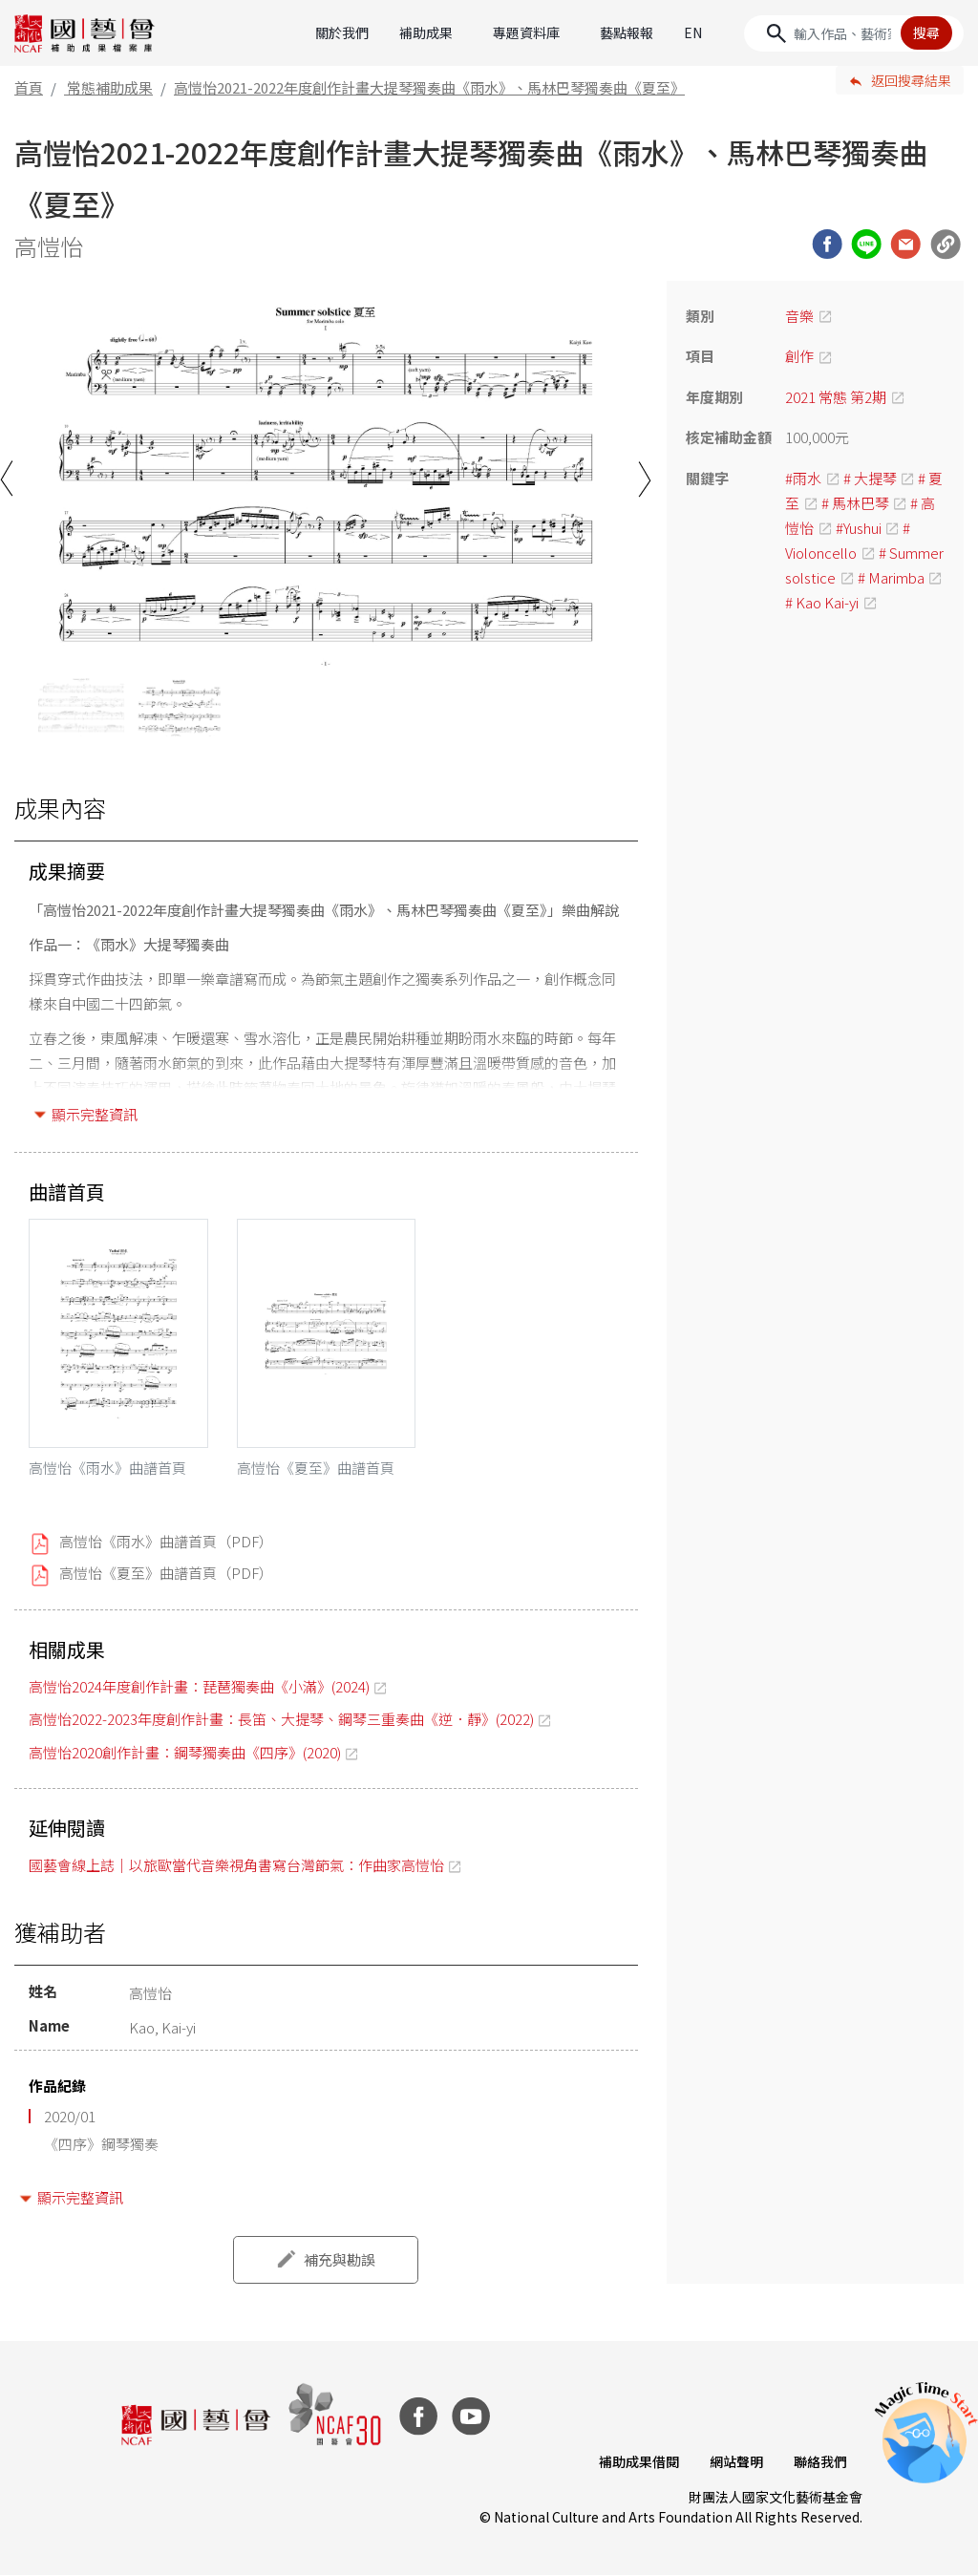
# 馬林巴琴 (855, 503)
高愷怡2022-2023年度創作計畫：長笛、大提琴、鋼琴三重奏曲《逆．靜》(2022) (281, 1719)
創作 (799, 356)
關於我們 (342, 32)
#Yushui (859, 528)
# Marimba (891, 577)
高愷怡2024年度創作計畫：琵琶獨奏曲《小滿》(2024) (199, 1686)
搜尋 (926, 32)
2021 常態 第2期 (835, 397)
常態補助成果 (110, 87)
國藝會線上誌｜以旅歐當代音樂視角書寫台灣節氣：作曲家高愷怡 (236, 1865)
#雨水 (803, 478)
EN (693, 32)
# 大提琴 (870, 478)
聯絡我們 (820, 2461)
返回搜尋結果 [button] (911, 80)
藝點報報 (626, 32)
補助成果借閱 (639, 2461)
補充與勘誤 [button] (339, 2259)
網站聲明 (736, 2461)
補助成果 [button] (426, 32)
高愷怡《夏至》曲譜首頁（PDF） (166, 1573)
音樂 (799, 316)
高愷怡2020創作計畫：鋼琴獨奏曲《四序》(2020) (185, 1752)
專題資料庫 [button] (526, 32)
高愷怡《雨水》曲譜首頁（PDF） (166, 1541)
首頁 (28, 87)
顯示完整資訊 (95, 1114)
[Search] (854, 33)
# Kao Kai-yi (822, 602)
